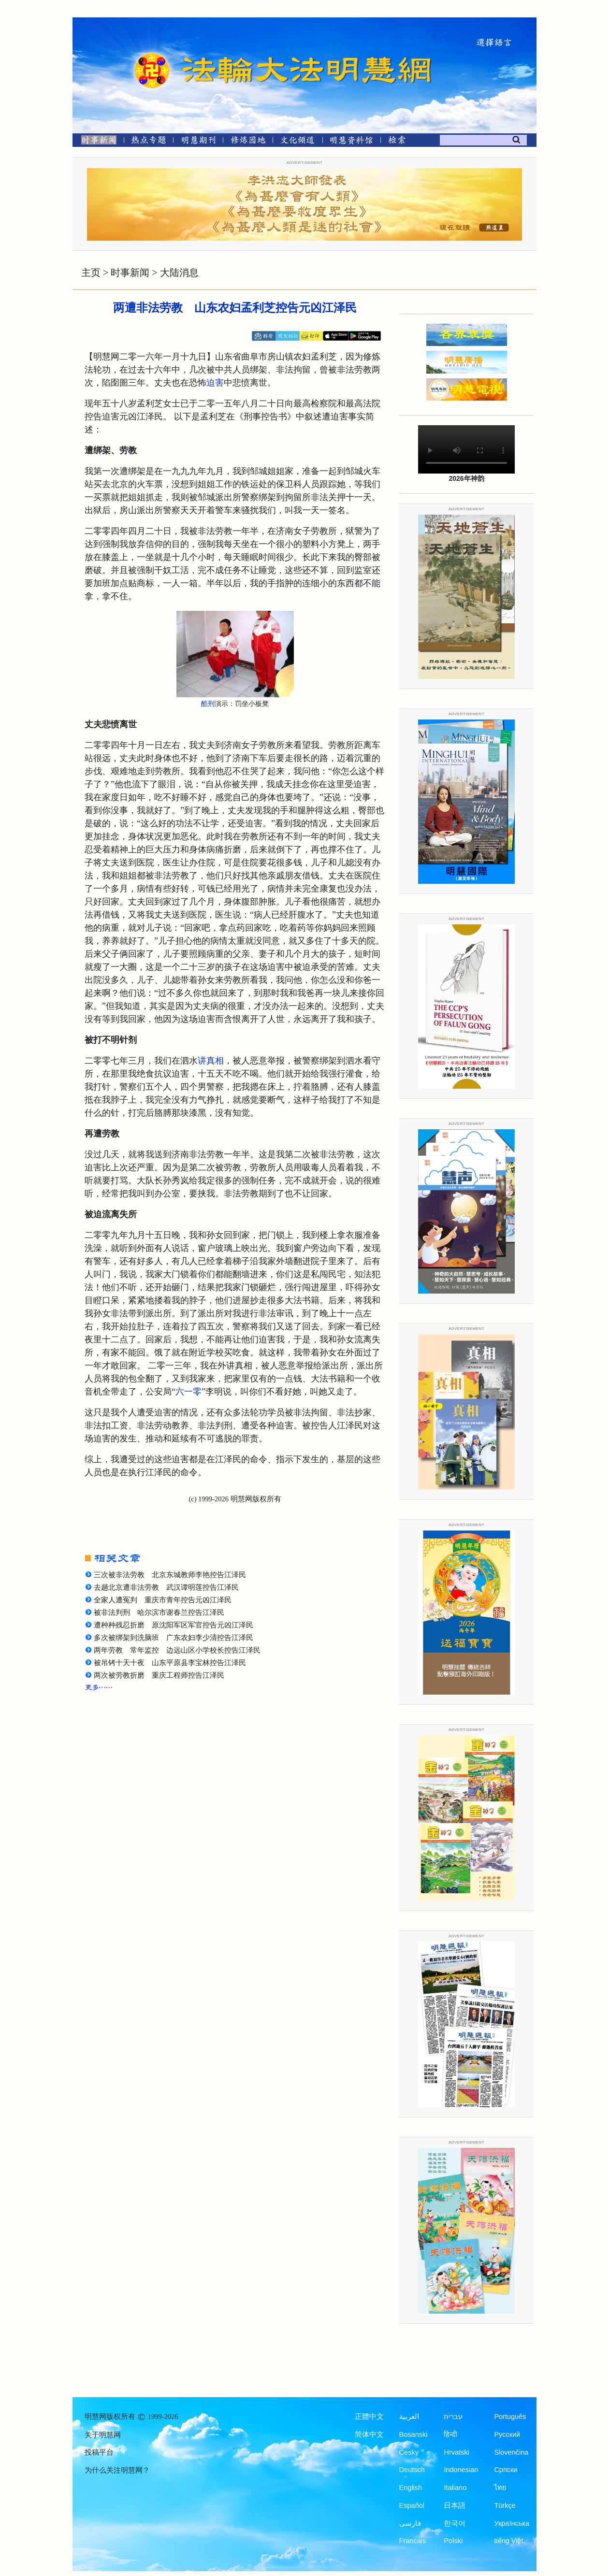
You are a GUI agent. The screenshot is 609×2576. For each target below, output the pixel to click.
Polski (453, 2541)
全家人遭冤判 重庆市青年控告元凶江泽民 (163, 1600)
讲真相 (211, 1060)
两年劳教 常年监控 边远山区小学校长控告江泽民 (177, 1650)
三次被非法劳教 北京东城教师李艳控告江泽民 (170, 1575)
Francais (412, 2541)
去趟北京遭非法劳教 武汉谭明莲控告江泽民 (166, 1587)
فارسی (410, 2523)
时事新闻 (130, 272)
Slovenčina (511, 2452)
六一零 (188, 1391)
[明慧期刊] (198, 142)
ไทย (500, 2487)
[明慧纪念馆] (351, 142)
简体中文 (369, 2434)
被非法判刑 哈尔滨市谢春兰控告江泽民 (159, 1612)
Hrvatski (456, 2452)
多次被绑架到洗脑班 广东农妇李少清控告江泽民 (173, 1637)
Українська (511, 2523)
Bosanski (413, 2434)
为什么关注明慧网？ (117, 2470)
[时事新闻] (95, 142)
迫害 (215, 383)
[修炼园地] (247, 142)
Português (510, 2416)
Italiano (455, 2487)
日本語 (454, 2505)
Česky (409, 2452)
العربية (409, 2416)
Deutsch (412, 2470)
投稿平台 (99, 2452)
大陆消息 (179, 272)
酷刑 (208, 703)
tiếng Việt (508, 2541)
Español (411, 2505)
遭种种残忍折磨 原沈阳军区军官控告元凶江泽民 (173, 1625)
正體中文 (369, 2416)
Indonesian (461, 2470)
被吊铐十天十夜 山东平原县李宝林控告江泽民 (170, 1663)
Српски (505, 2470)
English (410, 2487)
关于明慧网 (103, 2435)
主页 (91, 272)
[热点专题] (148, 142)
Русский (507, 2434)
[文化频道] (297, 142)
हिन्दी (450, 2434)
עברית (453, 2416)
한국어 (454, 2523)
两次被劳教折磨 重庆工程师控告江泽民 (159, 1675)
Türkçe (504, 2505)
